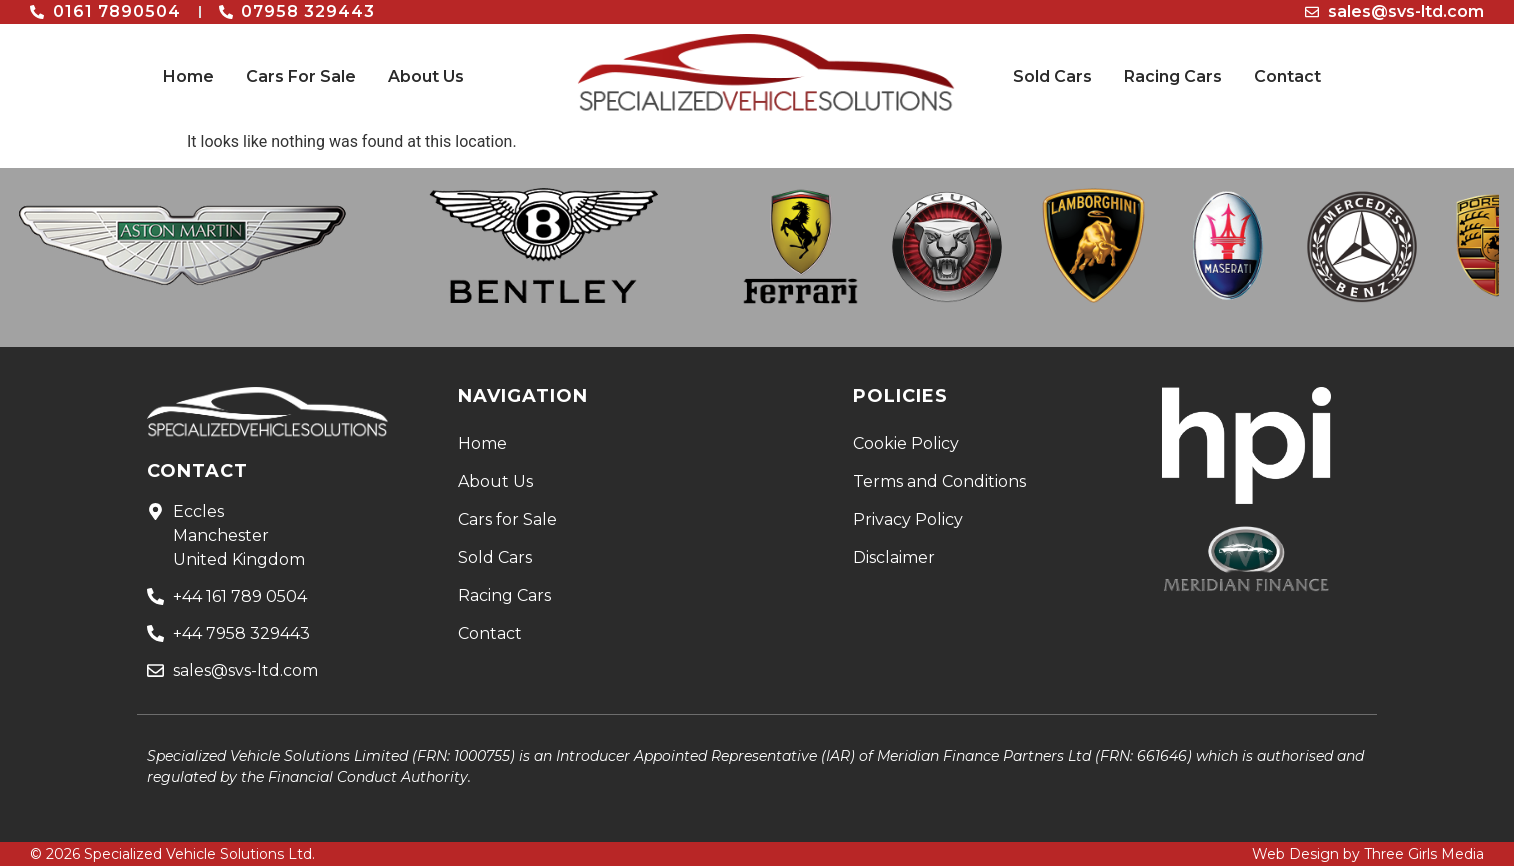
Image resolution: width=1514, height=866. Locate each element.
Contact (1287, 76)
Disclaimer (894, 557)
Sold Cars (1052, 76)
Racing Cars (1173, 76)
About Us (426, 76)
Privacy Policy (908, 519)
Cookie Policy (906, 443)
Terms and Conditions (939, 481)
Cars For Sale (301, 76)
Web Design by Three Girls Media (1368, 854)
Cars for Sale (507, 519)
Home (188, 76)
